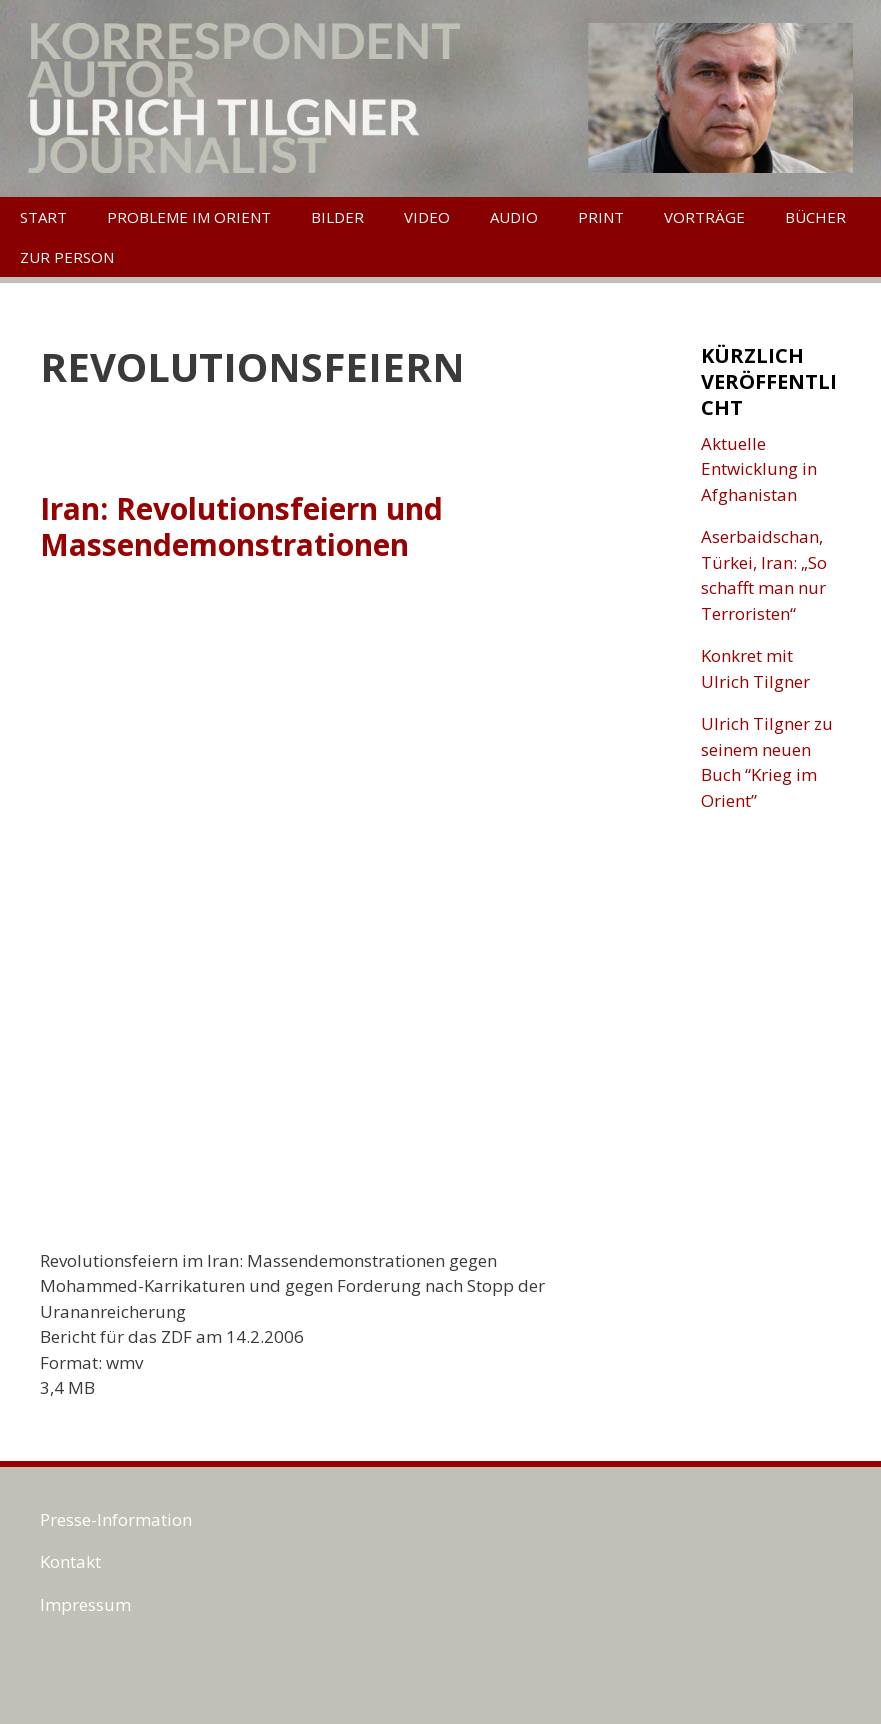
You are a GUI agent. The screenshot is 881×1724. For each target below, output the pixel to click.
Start (43, 217)
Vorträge (704, 217)
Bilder (337, 217)
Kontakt (70, 1561)
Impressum (85, 1604)
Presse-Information (116, 1519)
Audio (514, 217)
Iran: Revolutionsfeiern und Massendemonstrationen (241, 526)
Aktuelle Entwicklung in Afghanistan (759, 469)
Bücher (815, 217)
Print (601, 217)
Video (427, 217)
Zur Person (67, 257)
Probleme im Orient (189, 217)
